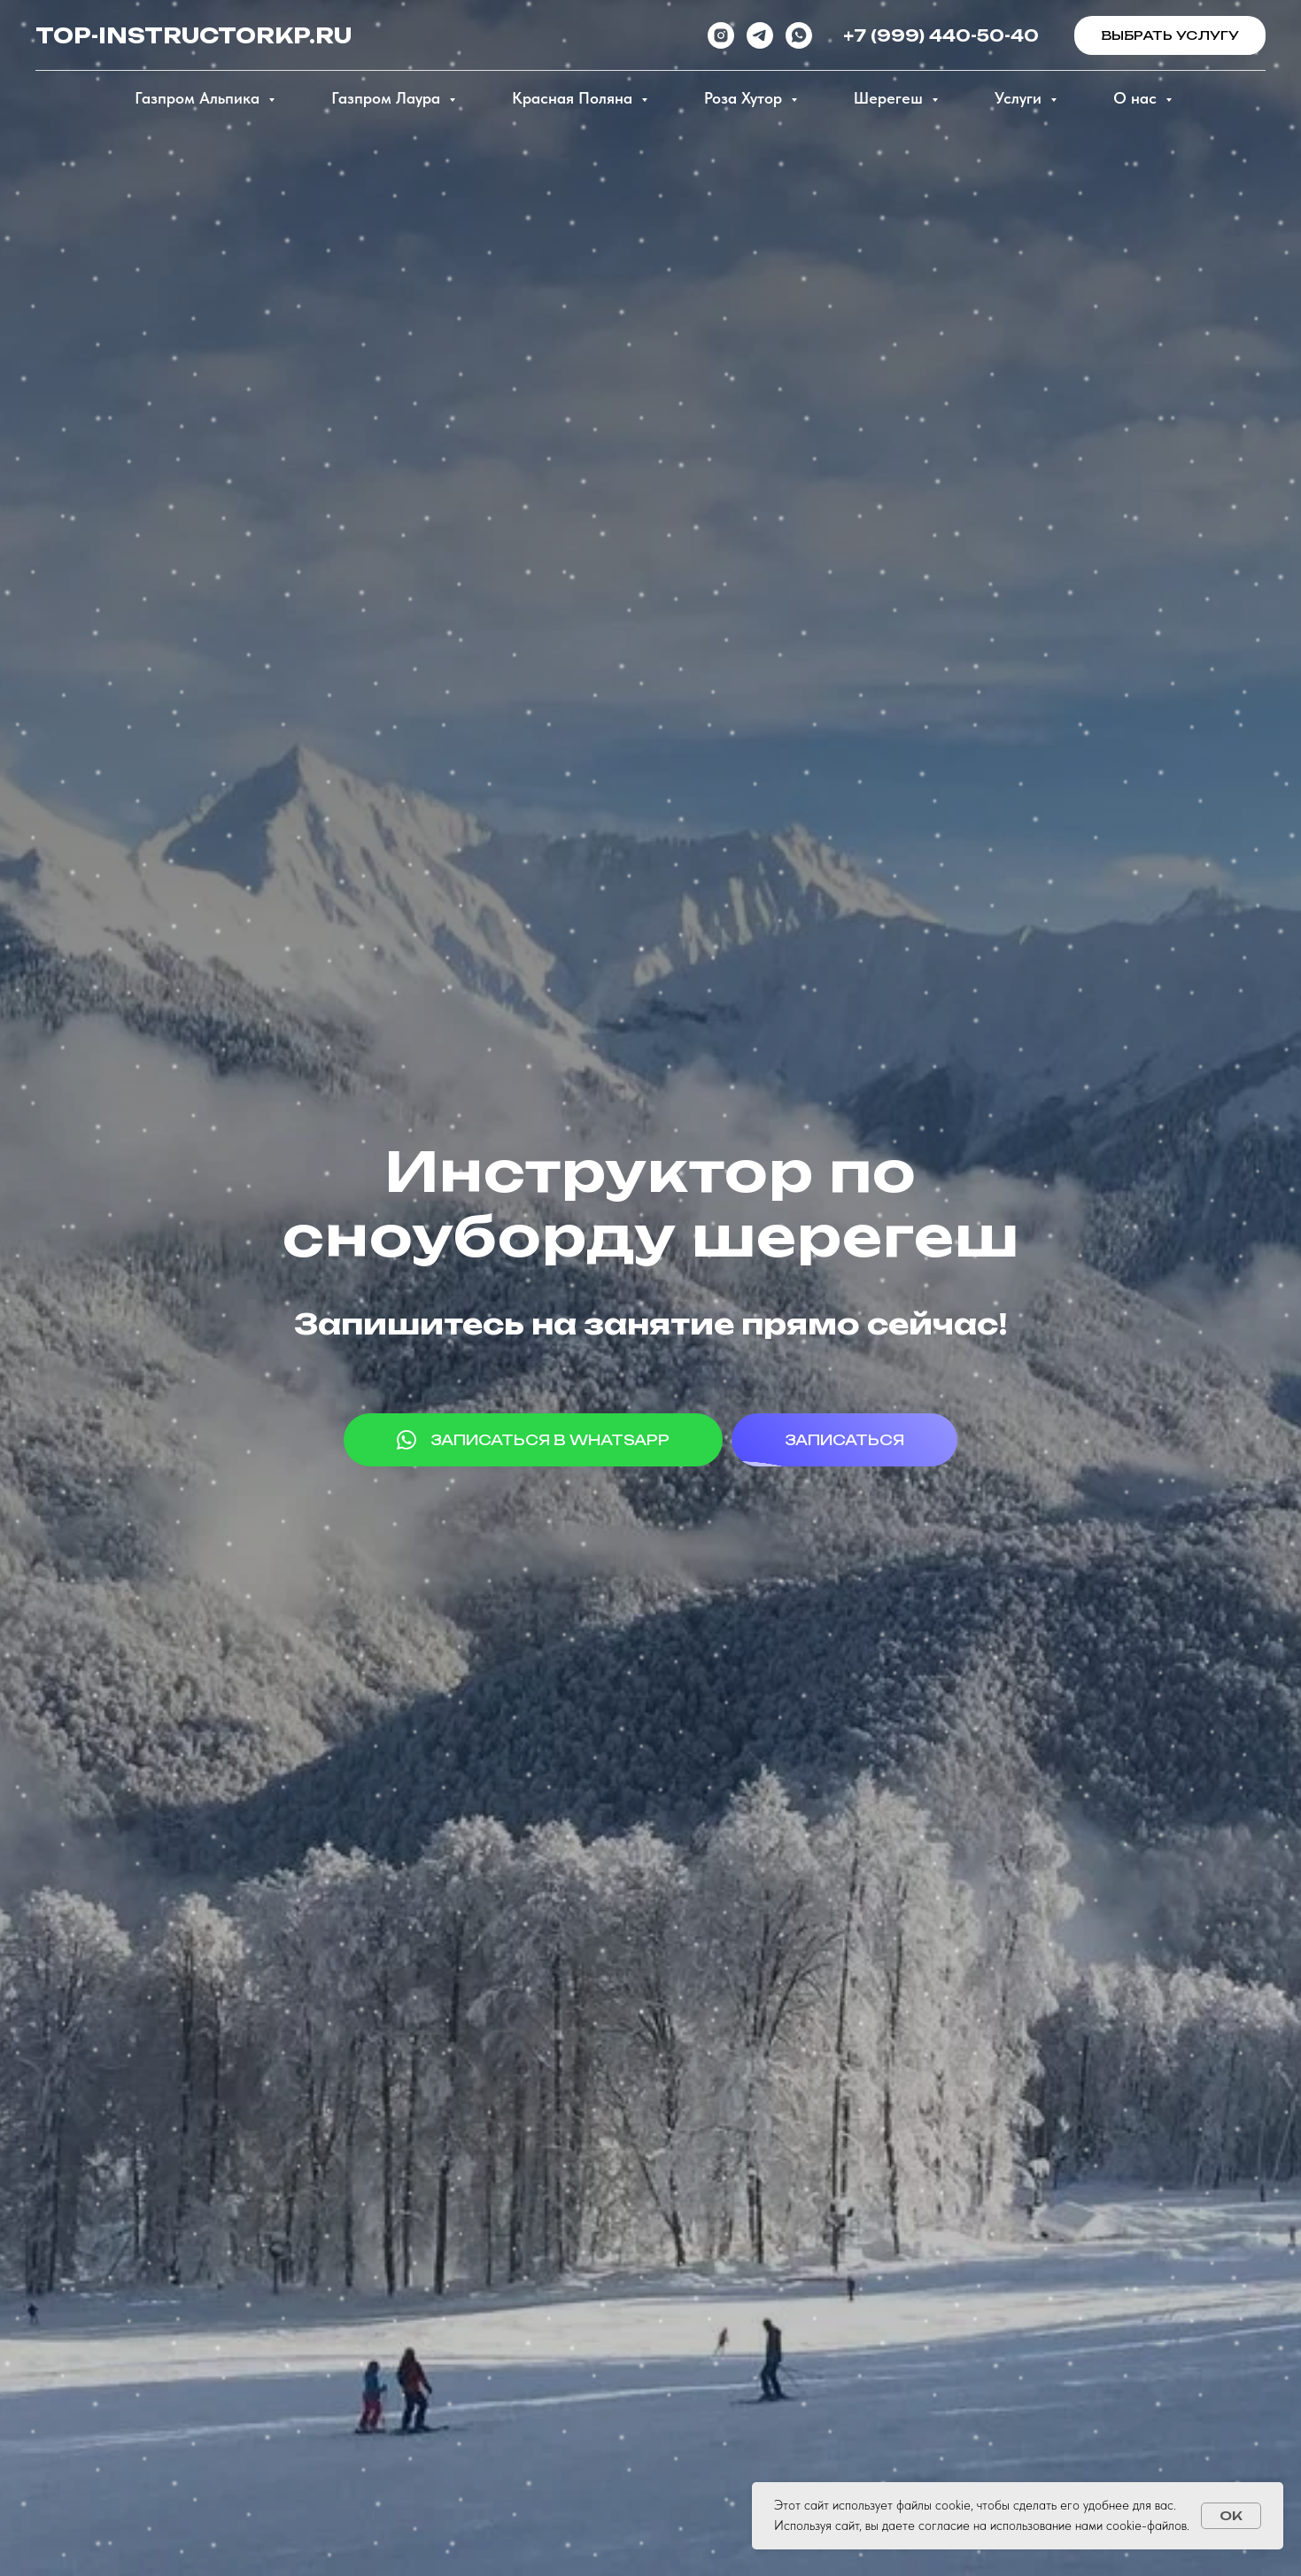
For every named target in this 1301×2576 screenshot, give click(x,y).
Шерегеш (890, 98)
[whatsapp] (799, 35)
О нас (1137, 98)
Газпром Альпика (199, 98)
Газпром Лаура (388, 98)
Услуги (1020, 98)
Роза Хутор (745, 98)
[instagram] (721, 35)
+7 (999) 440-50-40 (941, 35)
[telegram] (760, 35)
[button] (1170, 36)
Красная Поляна (574, 98)
